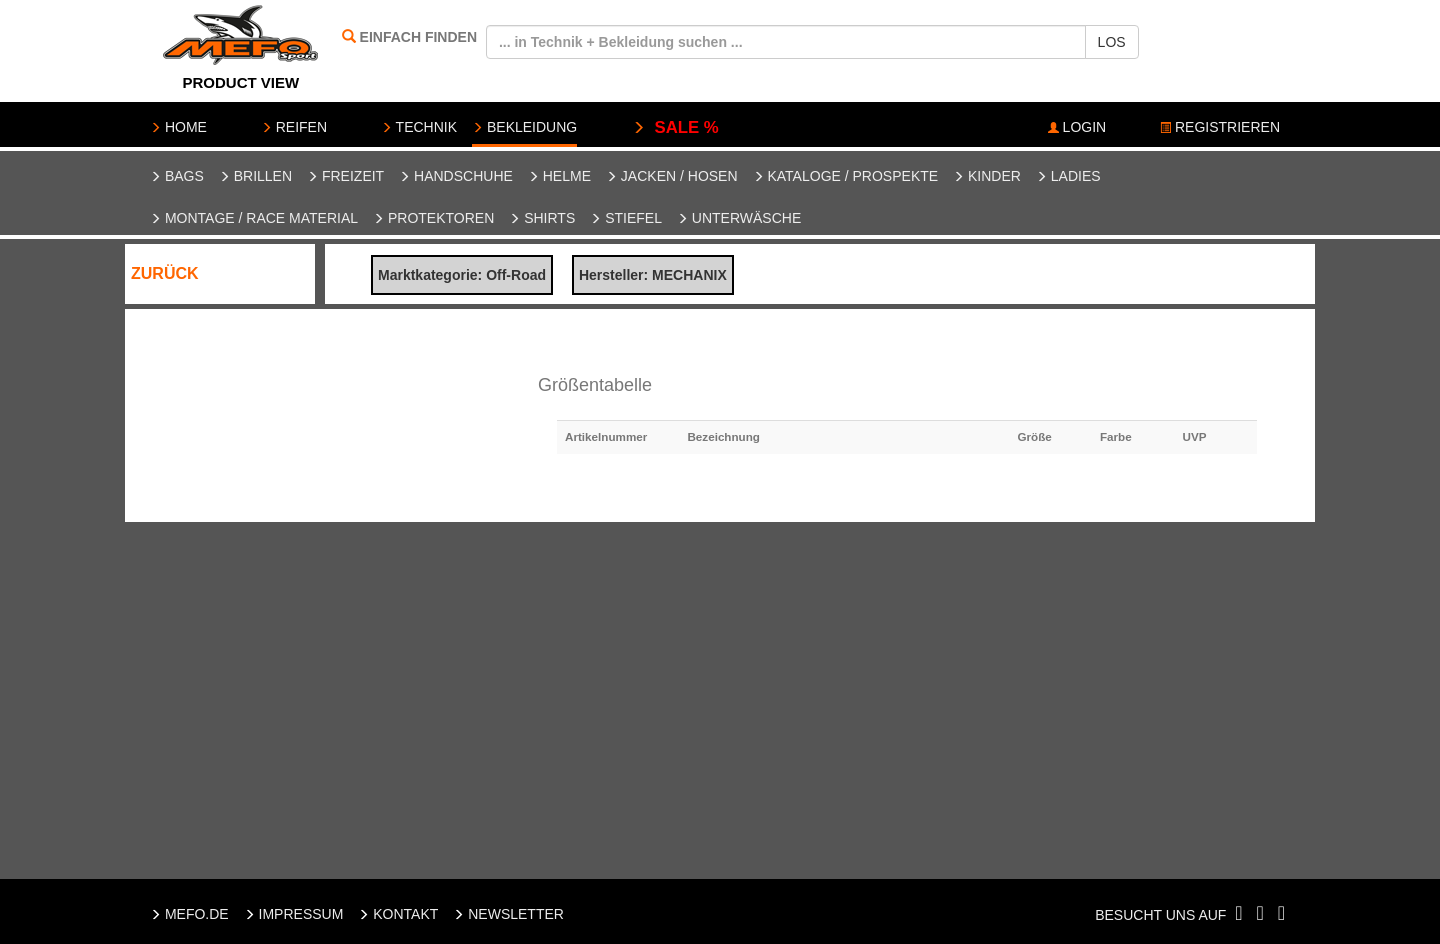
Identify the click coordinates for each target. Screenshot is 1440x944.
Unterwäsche (739, 218)
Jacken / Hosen (672, 176)
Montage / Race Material (254, 218)
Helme (559, 176)
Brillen (255, 176)
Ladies (1068, 176)
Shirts (542, 218)
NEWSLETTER (508, 914)
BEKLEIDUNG (524, 127)
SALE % (675, 127)
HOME (178, 127)
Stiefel (626, 218)
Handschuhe (456, 176)
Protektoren (433, 218)
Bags (177, 176)
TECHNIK (419, 127)
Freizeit (345, 176)
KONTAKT (398, 914)
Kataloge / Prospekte (846, 176)
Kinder (987, 176)
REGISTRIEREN (1220, 127)
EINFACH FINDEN (418, 37)
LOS (1112, 42)
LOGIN (1077, 127)
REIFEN (294, 127)
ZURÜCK (165, 273)
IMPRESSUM (294, 914)
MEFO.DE (189, 914)
